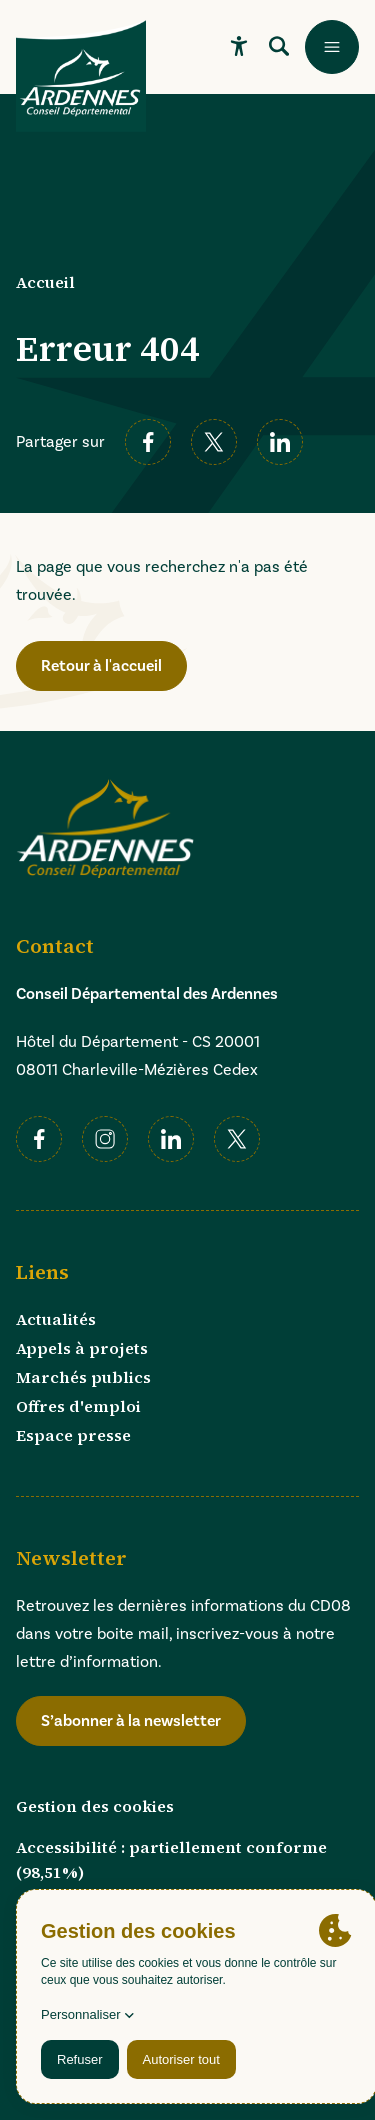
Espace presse (73, 1435)
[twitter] (214, 442)
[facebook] (148, 442)
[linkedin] (280, 442)
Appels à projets (82, 1348)
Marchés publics (83, 1377)
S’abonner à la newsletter (131, 1720)
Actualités (56, 1319)
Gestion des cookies (95, 1806)
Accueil (45, 282)
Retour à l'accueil (101, 665)
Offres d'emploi (78, 1406)
